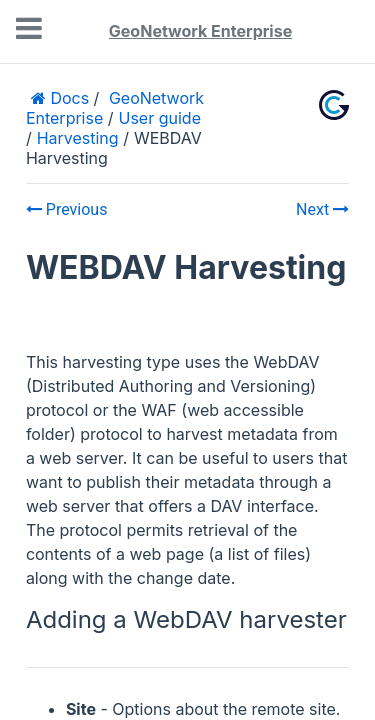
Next (322, 209)
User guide (160, 118)
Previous (67, 209)
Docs (67, 98)
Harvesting (78, 138)
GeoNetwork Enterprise (200, 31)
